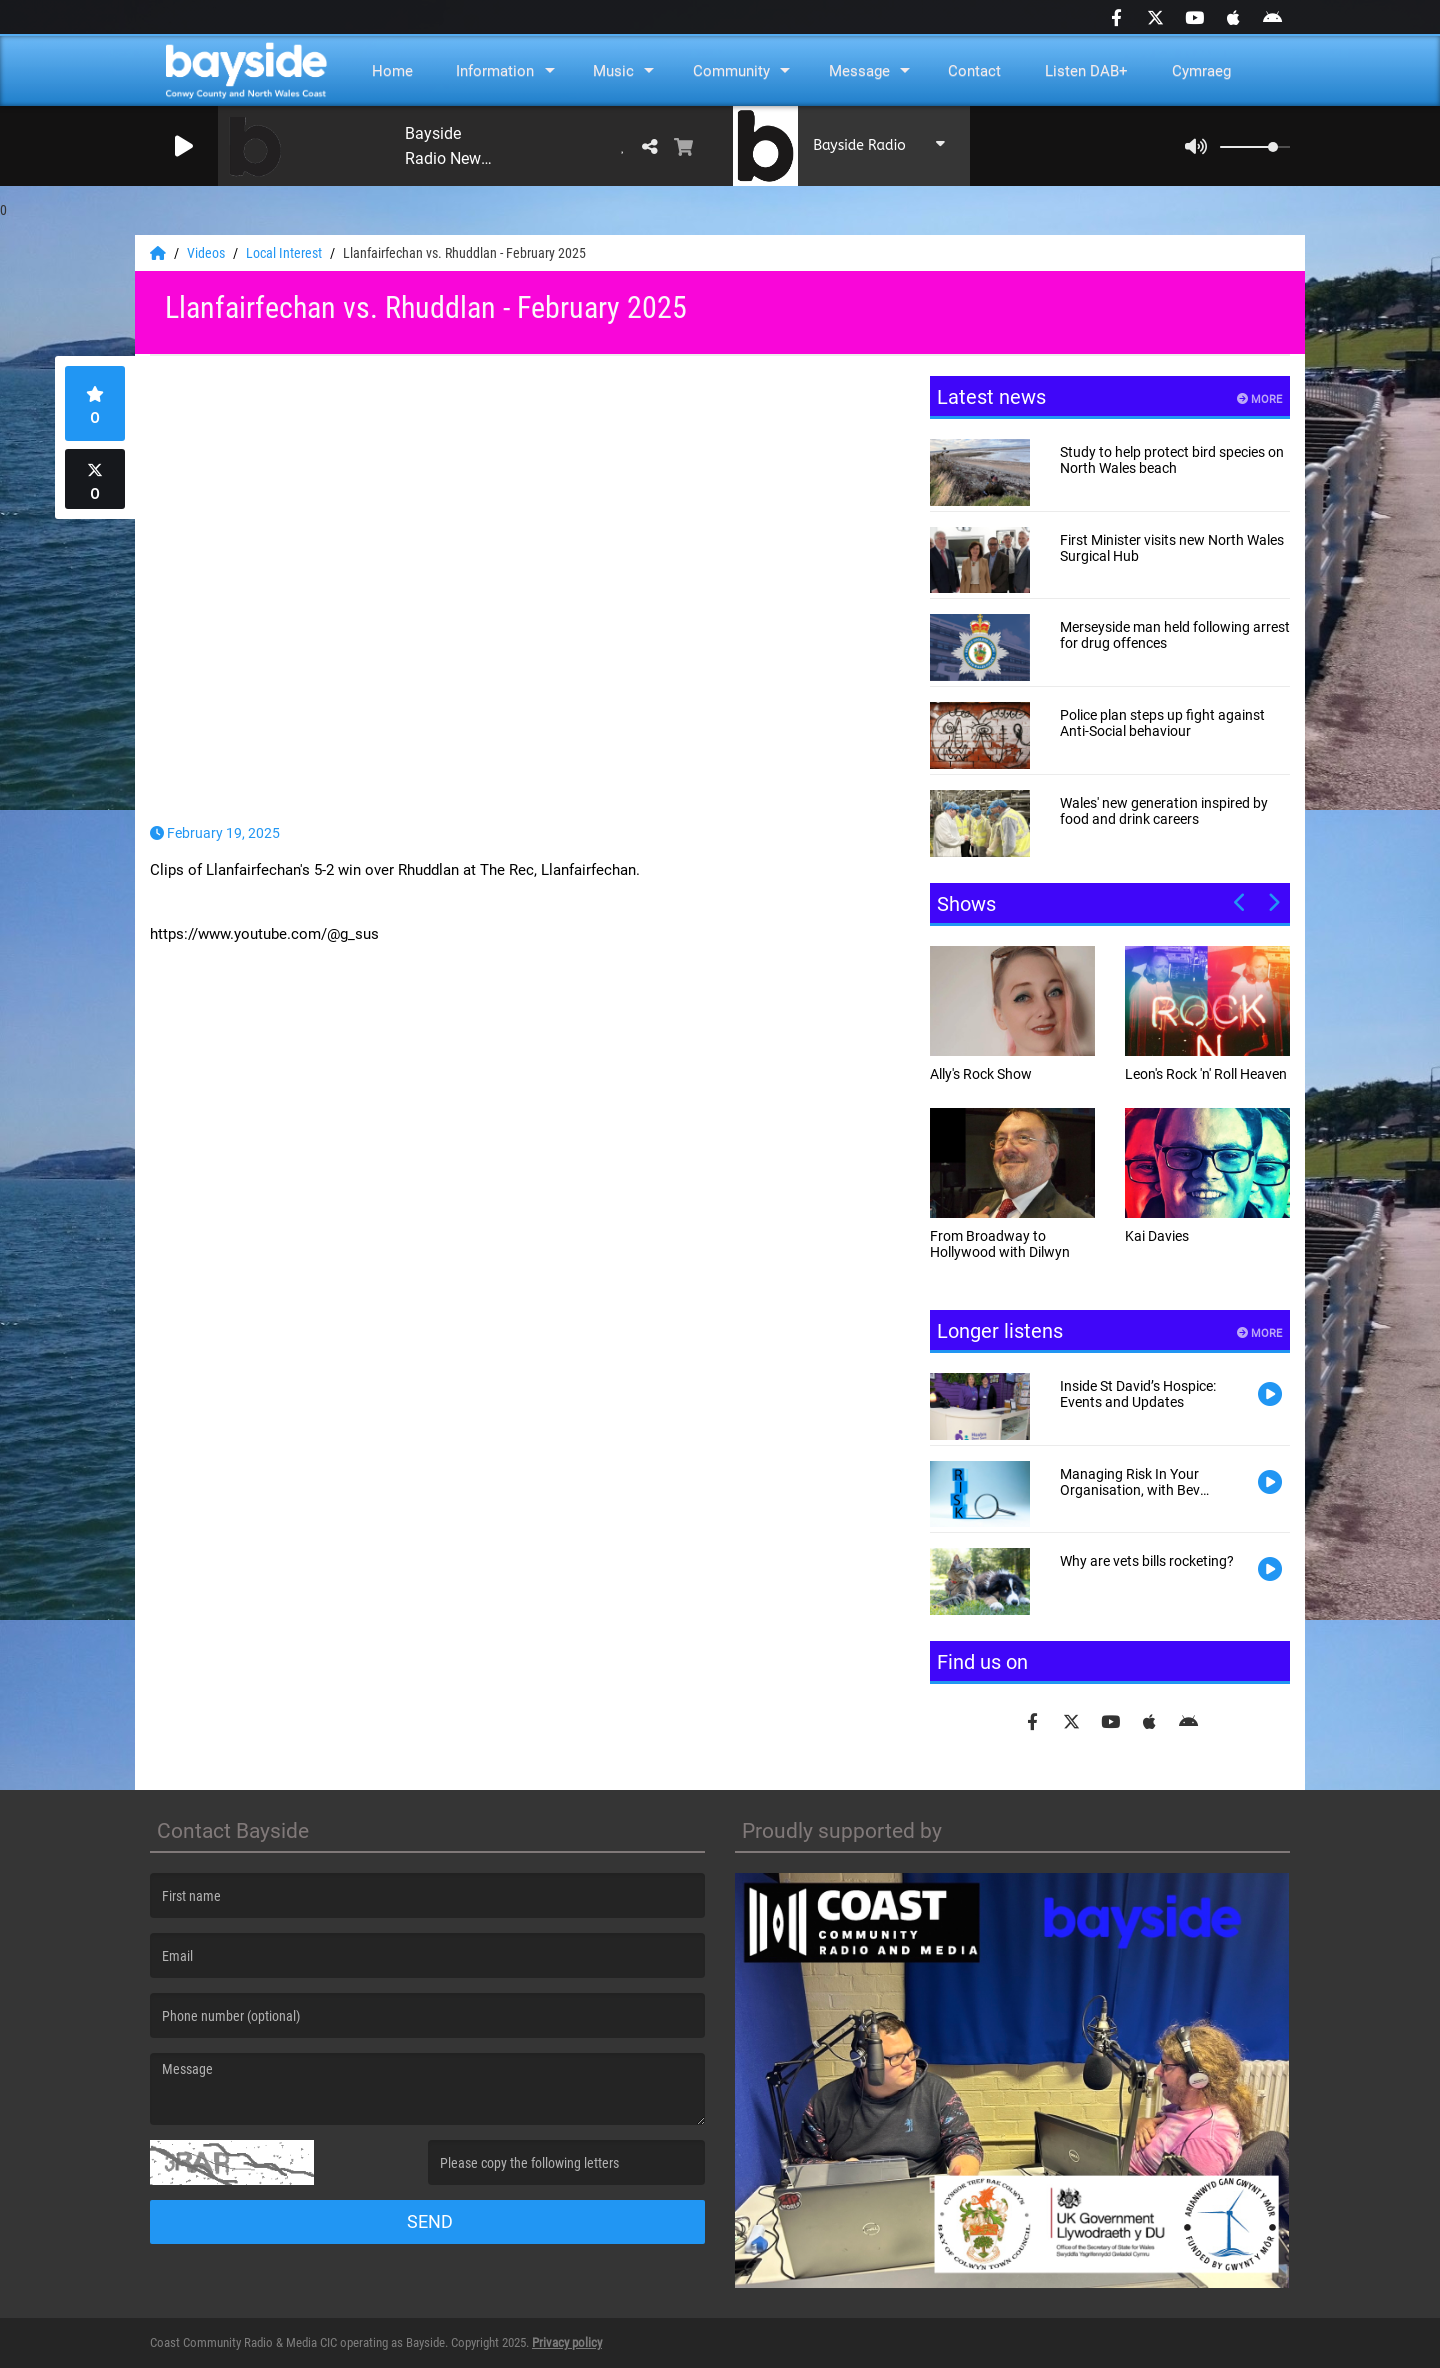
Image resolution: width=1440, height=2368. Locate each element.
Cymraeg (1201, 71)
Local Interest (285, 253)
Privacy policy (567, 2342)
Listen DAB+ (1086, 71)
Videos (207, 253)
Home (392, 71)
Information (495, 71)
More (1259, 399)
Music (613, 71)
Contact (974, 71)
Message (859, 71)
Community (731, 71)
